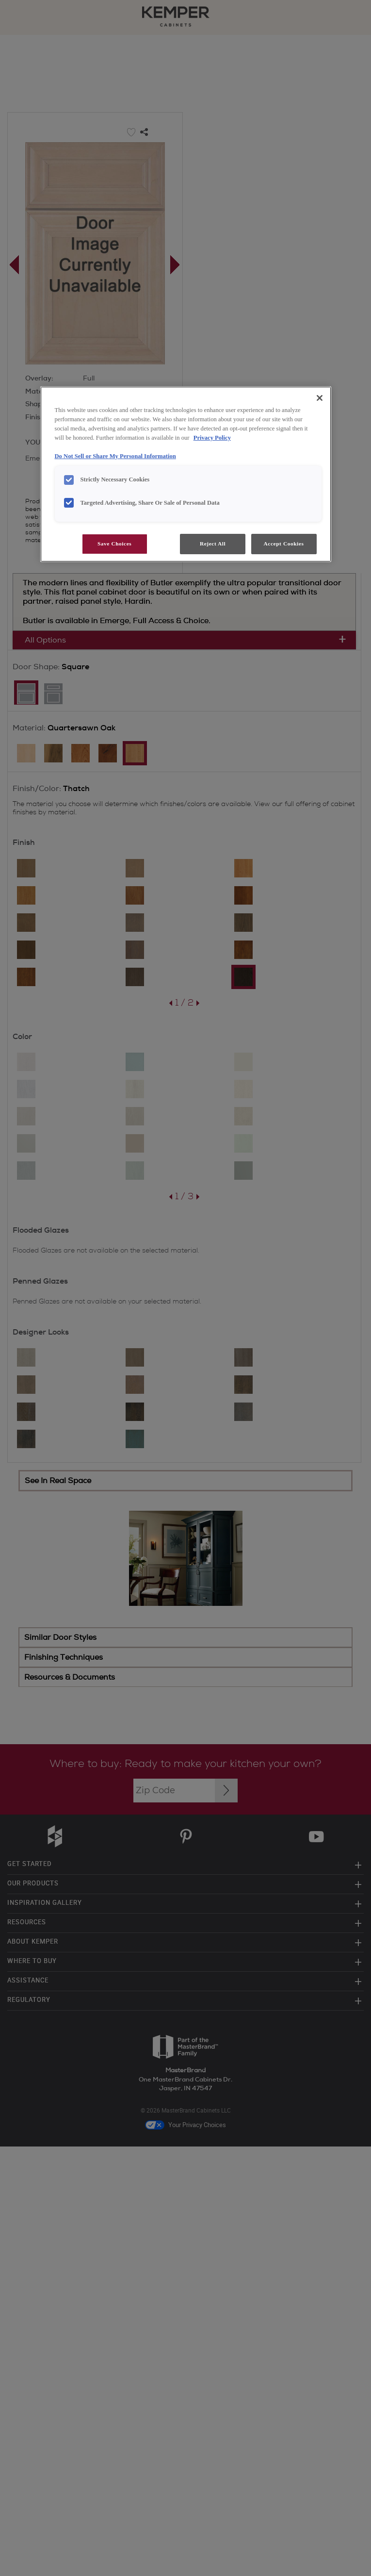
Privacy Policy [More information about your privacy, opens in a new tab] (212, 437)
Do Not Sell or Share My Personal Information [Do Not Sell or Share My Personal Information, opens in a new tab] (115, 456)
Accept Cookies (284, 543)
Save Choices (114, 543)
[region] (185, 474)
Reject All (213, 543)
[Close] (319, 398)
